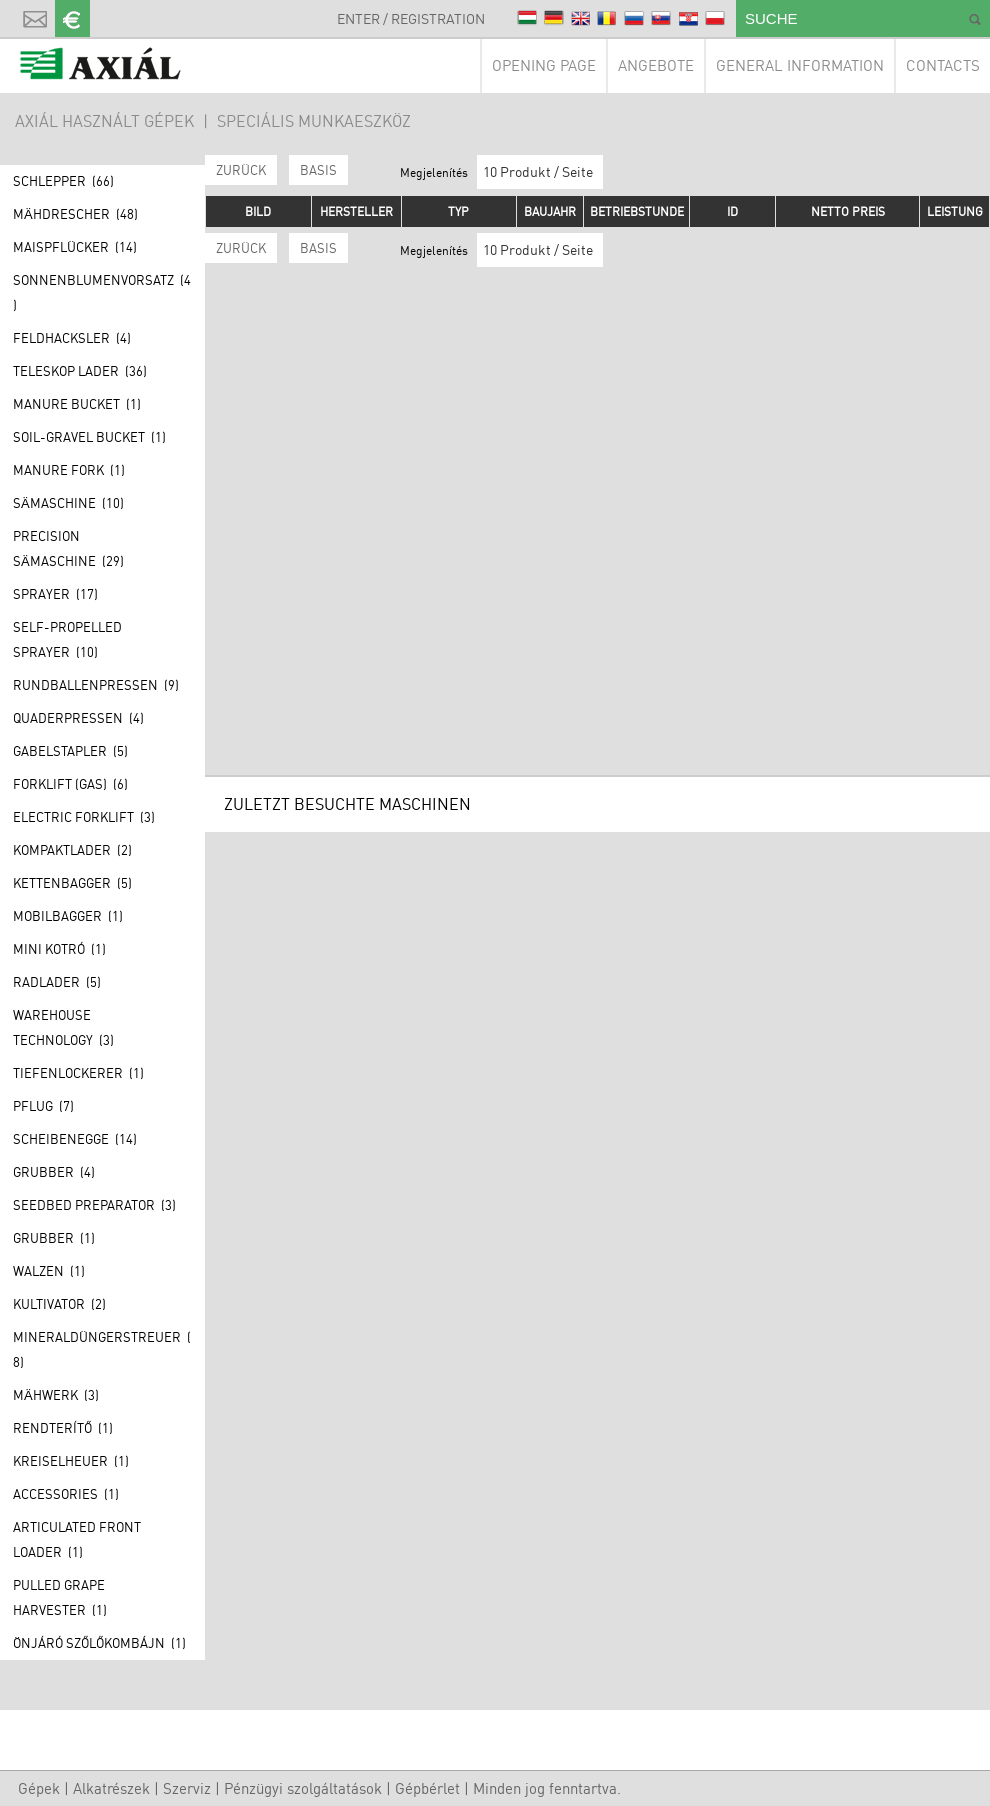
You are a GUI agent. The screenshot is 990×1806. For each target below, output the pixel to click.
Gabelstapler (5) (70, 751)
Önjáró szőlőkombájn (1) (99, 1643)
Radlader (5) (57, 982)
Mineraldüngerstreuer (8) (102, 1349)
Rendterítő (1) (63, 1428)
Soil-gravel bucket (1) (89, 437)
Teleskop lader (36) (80, 371)
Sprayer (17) (55, 594)
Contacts (943, 65)
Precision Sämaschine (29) (68, 548)
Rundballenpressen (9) (96, 685)
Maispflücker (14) (75, 247)
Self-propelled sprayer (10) (67, 639)
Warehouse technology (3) (63, 1027)
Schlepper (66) (63, 181)
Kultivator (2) (59, 1304)
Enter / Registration (411, 18)
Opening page (544, 65)
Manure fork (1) (69, 470)
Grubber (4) (54, 1172)
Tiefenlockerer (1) (78, 1073)
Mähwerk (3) (56, 1395)
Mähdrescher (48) (75, 214)
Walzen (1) (49, 1271)
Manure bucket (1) (77, 404)
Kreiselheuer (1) (71, 1461)
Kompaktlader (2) (72, 850)
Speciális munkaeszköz (314, 121)
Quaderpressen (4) (78, 718)
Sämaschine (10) (68, 503)
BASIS (318, 170)
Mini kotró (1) (59, 949)
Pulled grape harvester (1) (60, 1597)
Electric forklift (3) (84, 817)
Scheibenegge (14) (75, 1139)
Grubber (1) (54, 1238)
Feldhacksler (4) (72, 338)
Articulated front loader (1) (77, 1539)
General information (800, 65)
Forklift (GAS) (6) (70, 784)
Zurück (241, 170)
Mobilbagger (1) (68, 916)
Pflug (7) (43, 1106)
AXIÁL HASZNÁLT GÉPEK (104, 121)
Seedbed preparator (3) (94, 1205)
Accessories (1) (66, 1494)
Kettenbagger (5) (72, 883)
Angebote (656, 65)
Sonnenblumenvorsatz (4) (102, 292)
